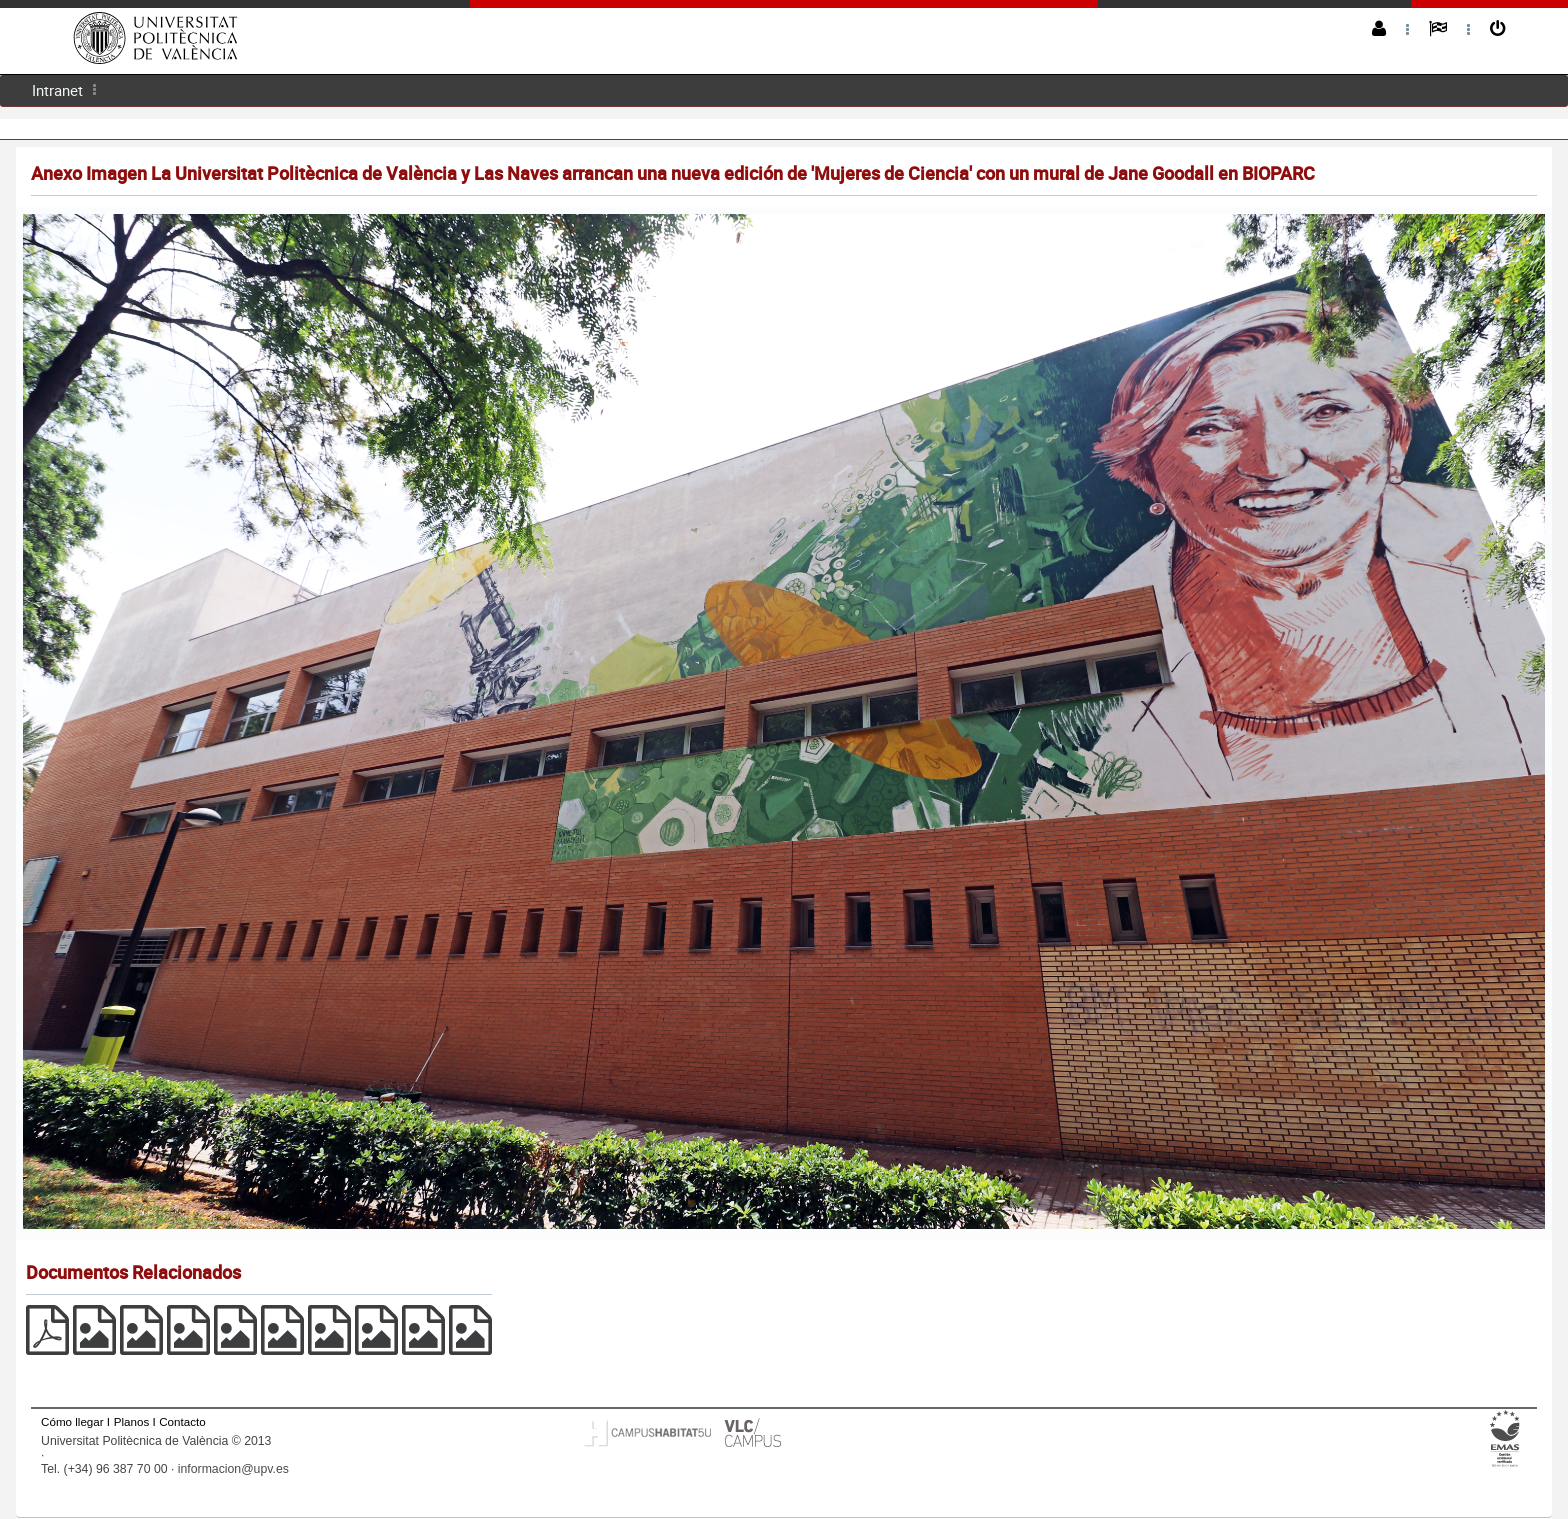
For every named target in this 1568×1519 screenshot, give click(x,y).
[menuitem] (57, 90)
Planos (132, 1421)
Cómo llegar (72, 1421)
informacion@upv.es (233, 1469)
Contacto (182, 1421)
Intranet (57, 90)
